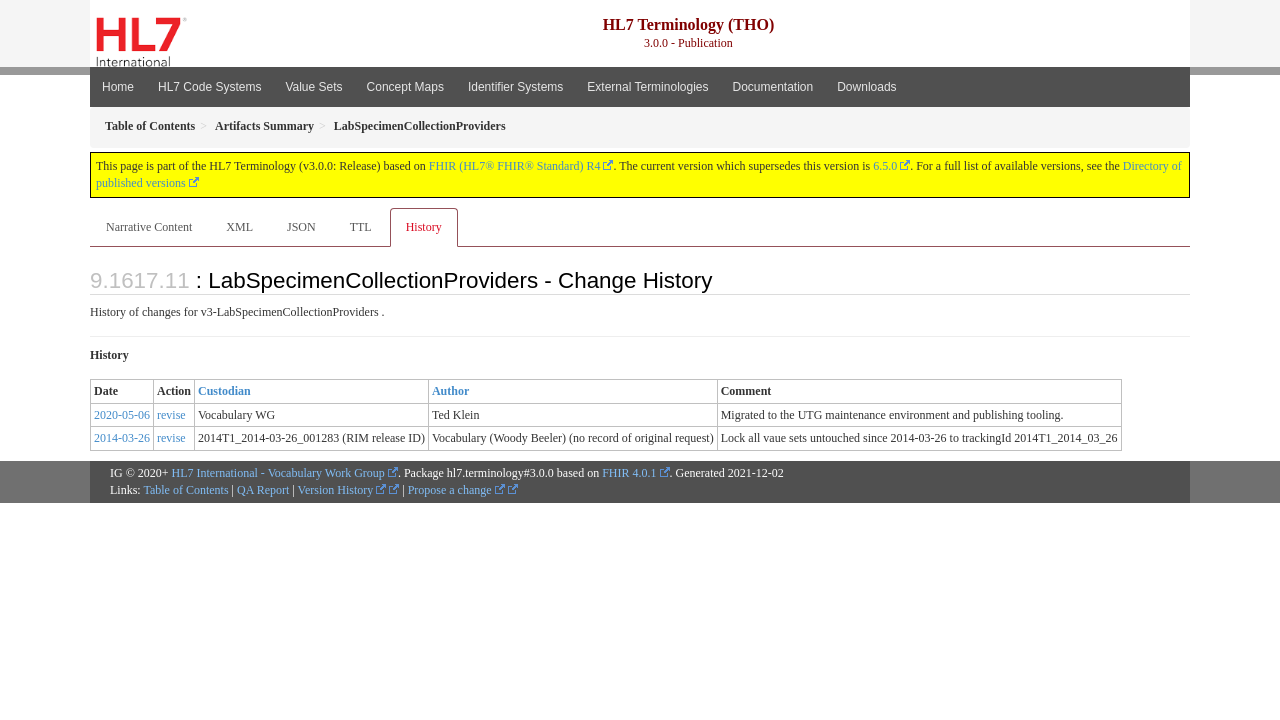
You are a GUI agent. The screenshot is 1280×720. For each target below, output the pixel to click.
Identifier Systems (515, 87)
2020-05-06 (122, 415)
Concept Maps (405, 87)
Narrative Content (149, 227)
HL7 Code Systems (209, 87)
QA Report (263, 490)
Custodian (224, 391)
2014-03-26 (122, 438)
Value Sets (313, 87)
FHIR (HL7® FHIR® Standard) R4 (515, 166)
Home (118, 87)
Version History (342, 490)
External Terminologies (647, 87)
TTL (361, 227)
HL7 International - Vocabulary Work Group (278, 473)
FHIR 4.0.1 (629, 473)
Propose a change (456, 490)
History (424, 227)
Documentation (772, 87)
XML (239, 227)
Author (450, 391)
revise (171, 415)
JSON (301, 227)
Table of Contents (185, 490)
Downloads (866, 87)
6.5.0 (885, 166)
